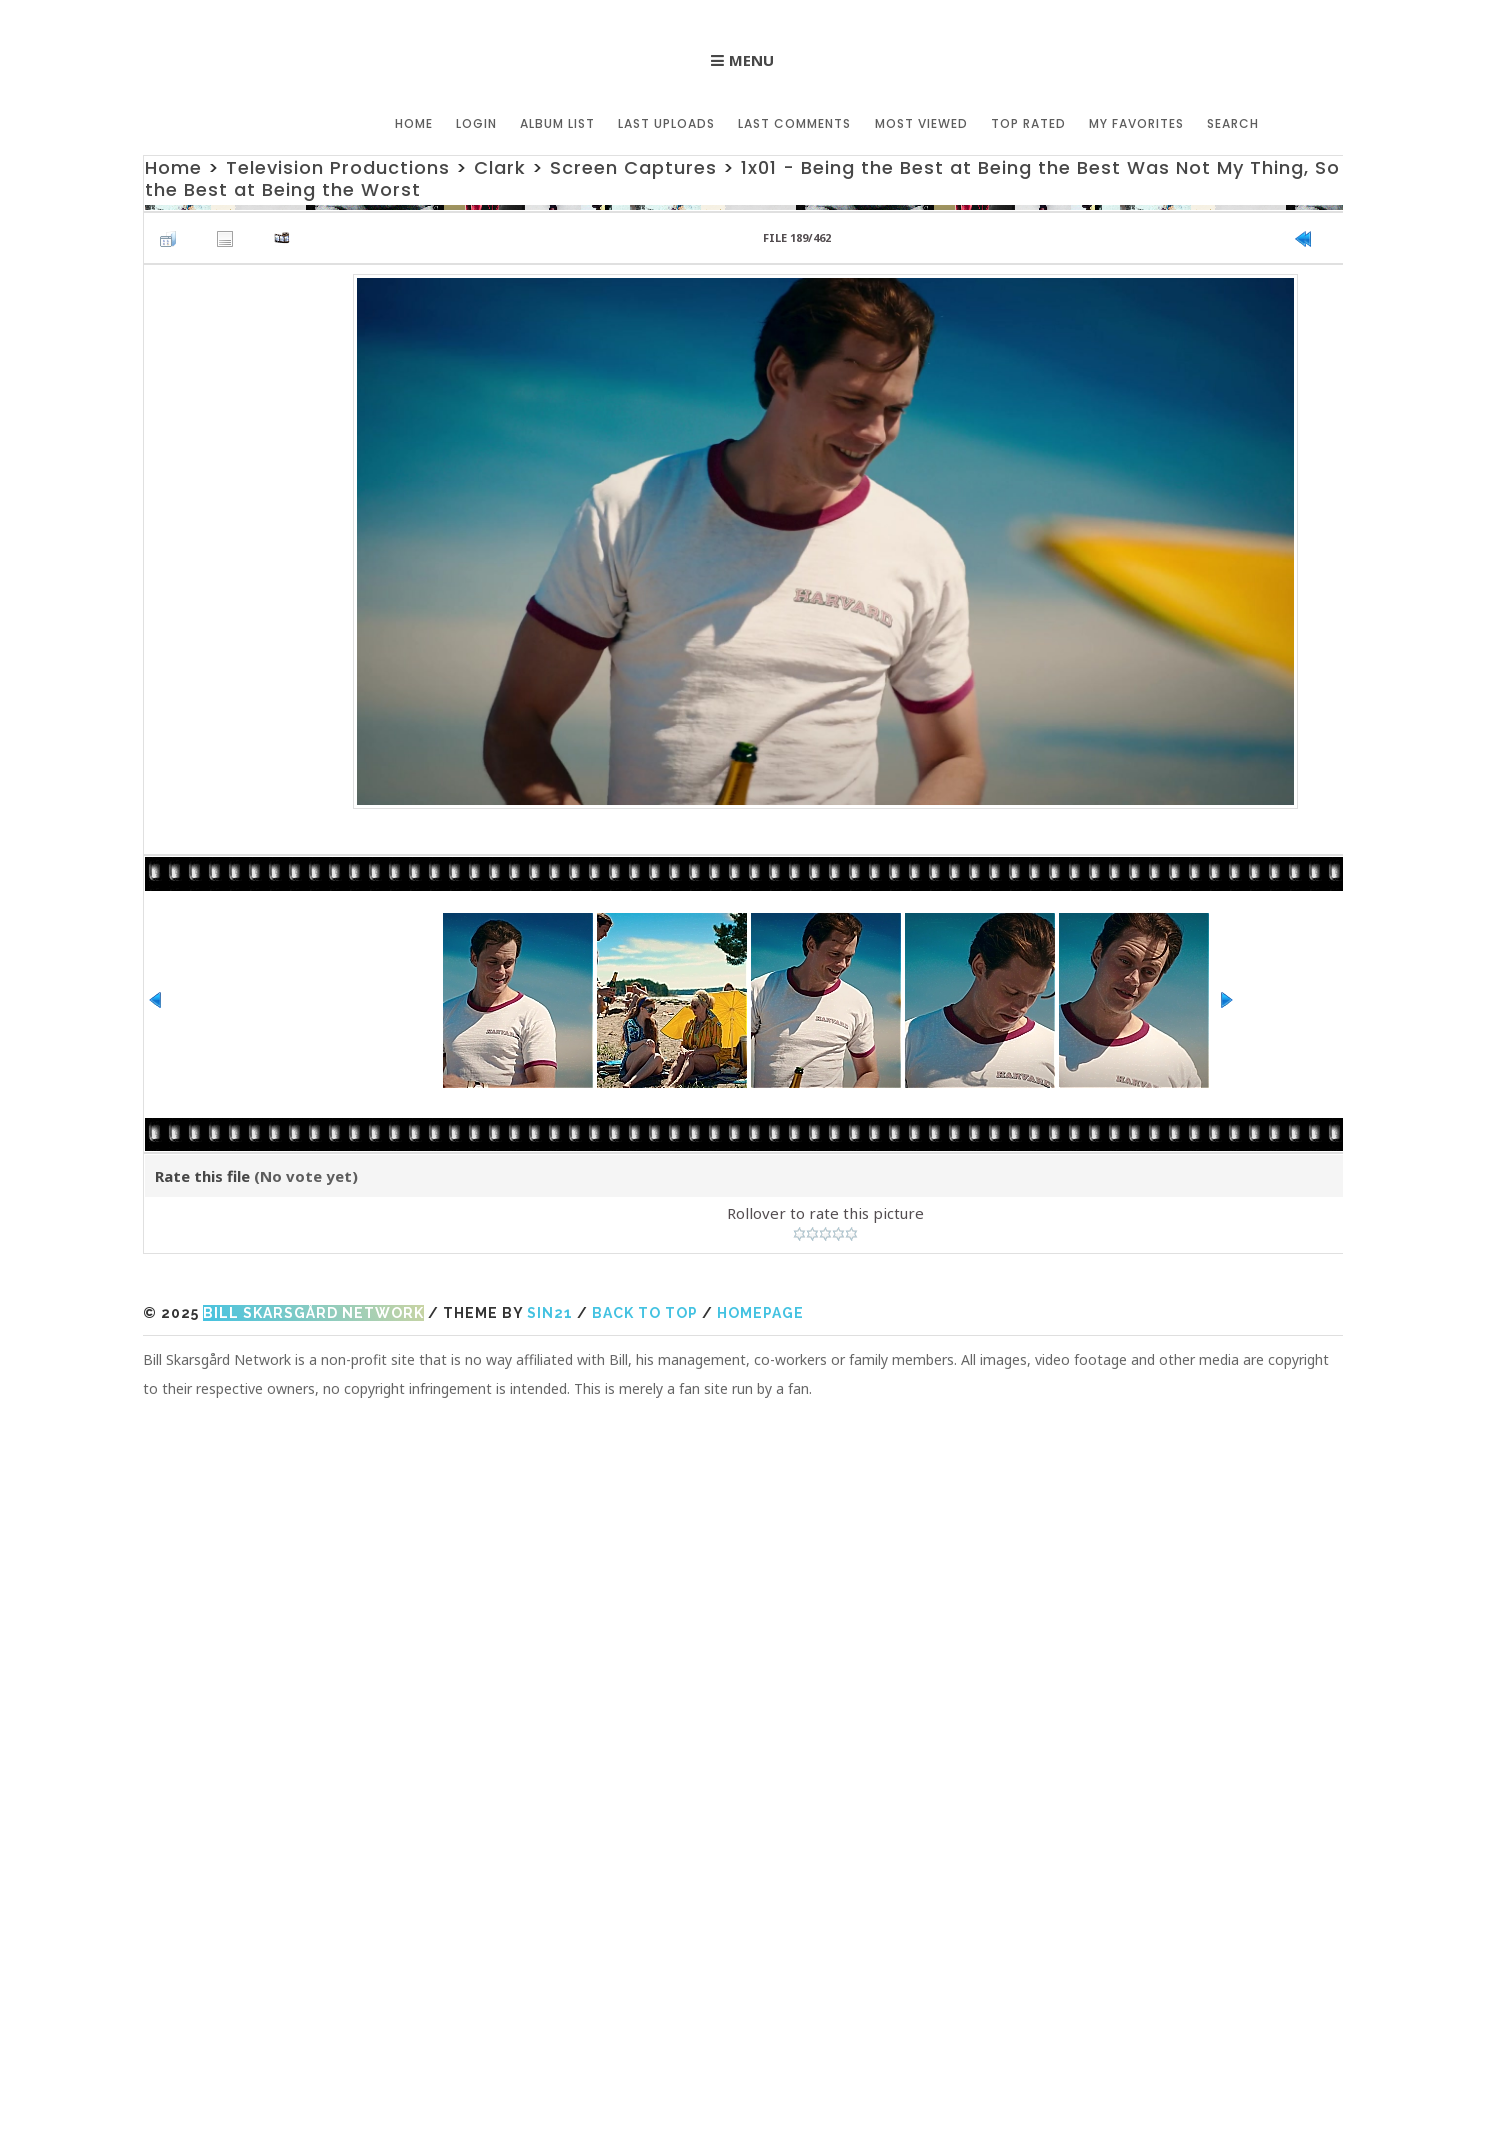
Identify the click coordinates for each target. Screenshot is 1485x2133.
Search (1233, 123)
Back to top (645, 1313)
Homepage (760, 1313)
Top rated (1028, 123)
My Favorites (1136, 123)
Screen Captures (633, 167)
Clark (500, 167)
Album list (558, 123)
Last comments (795, 123)
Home (415, 123)
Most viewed (921, 123)
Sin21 (550, 1313)
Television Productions (338, 167)
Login (477, 123)
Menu (751, 60)
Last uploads (667, 123)
